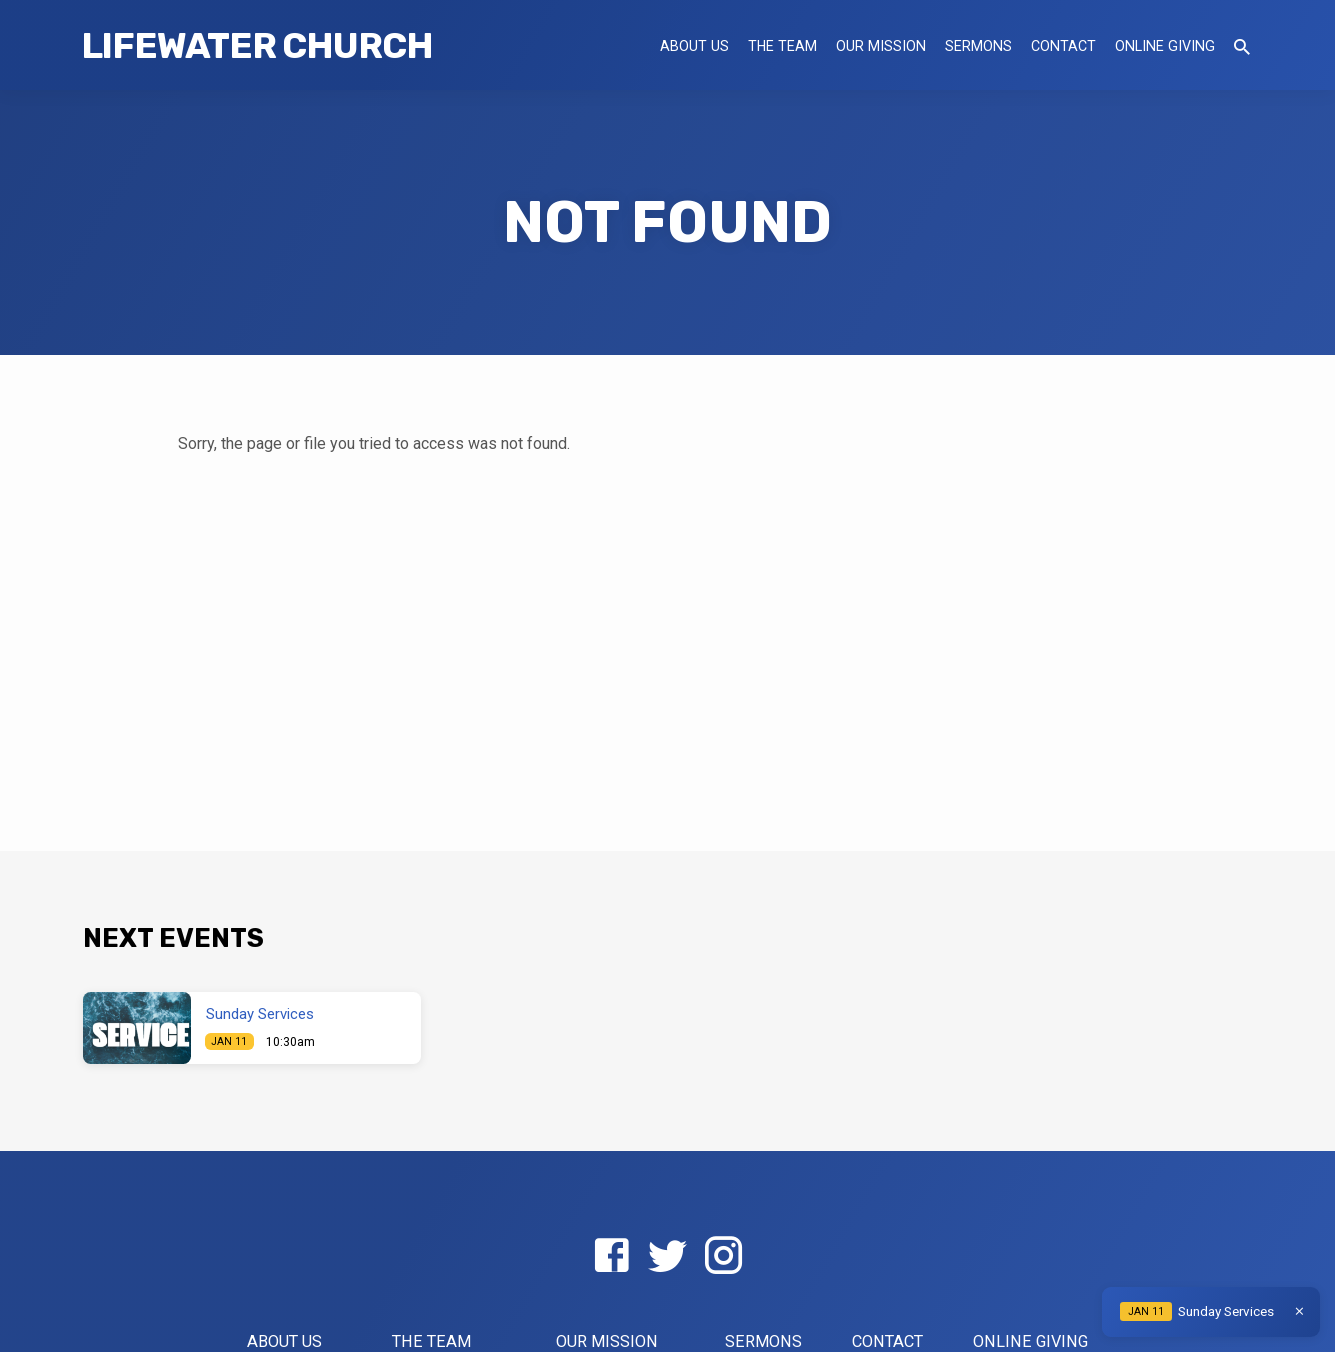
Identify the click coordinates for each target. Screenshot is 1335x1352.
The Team (782, 46)
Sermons (978, 46)
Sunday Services (260, 1014)
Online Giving (1165, 46)
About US (694, 46)
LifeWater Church (257, 45)
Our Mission (881, 46)
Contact (1063, 46)
